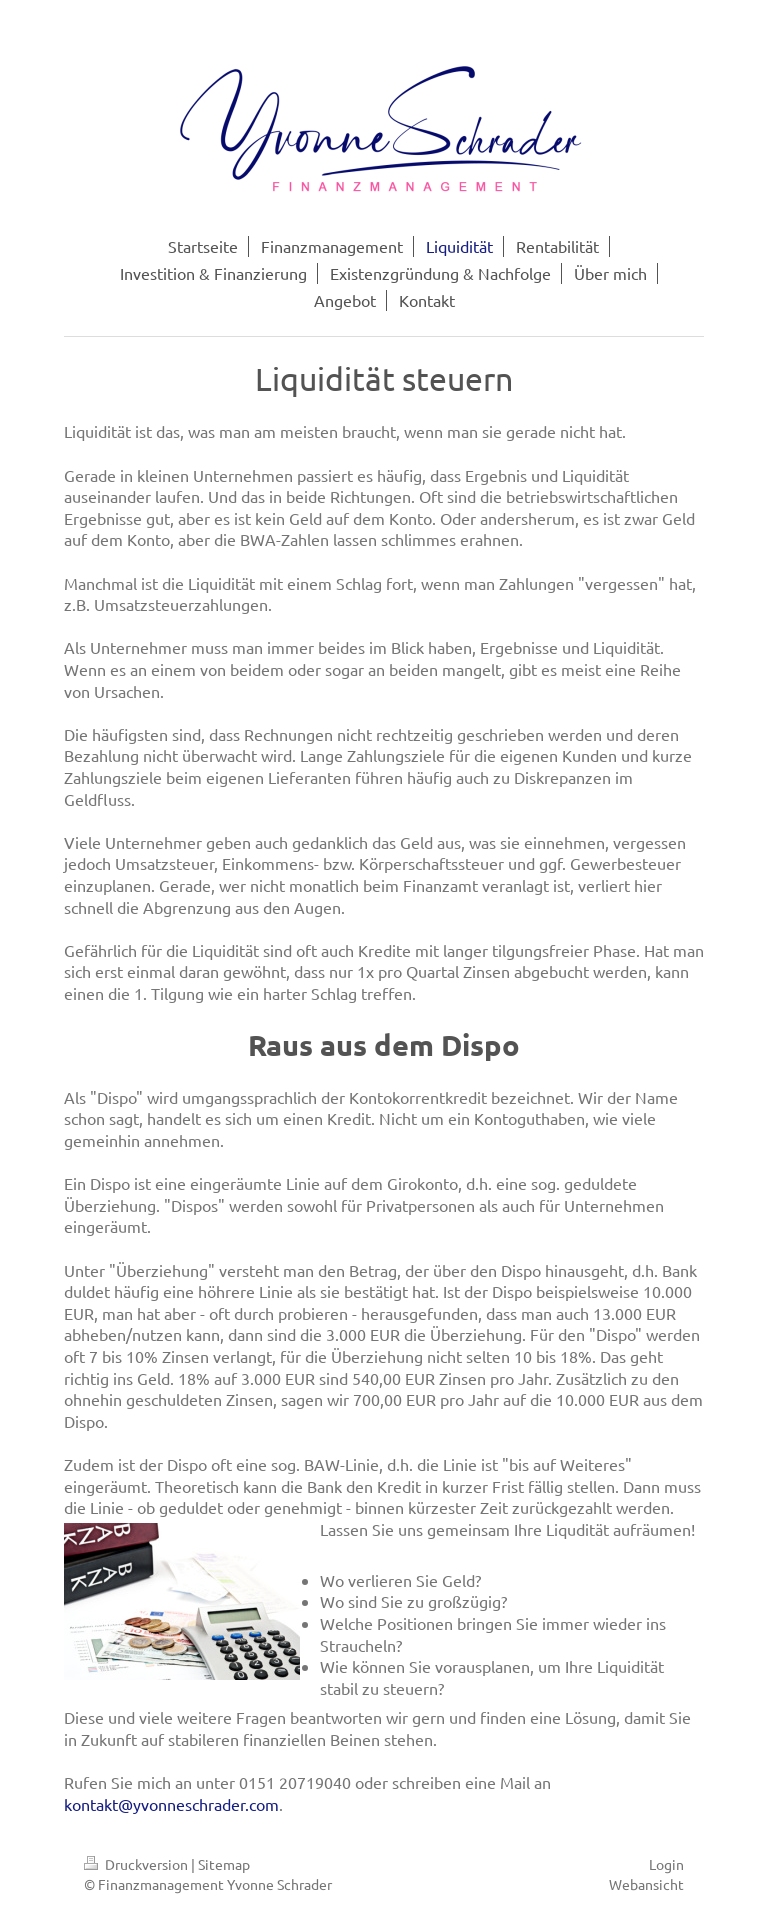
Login (666, 1864)
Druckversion (137, 1864)
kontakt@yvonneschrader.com (171, 1804)
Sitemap (224, 1864)
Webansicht (646, 1884)
